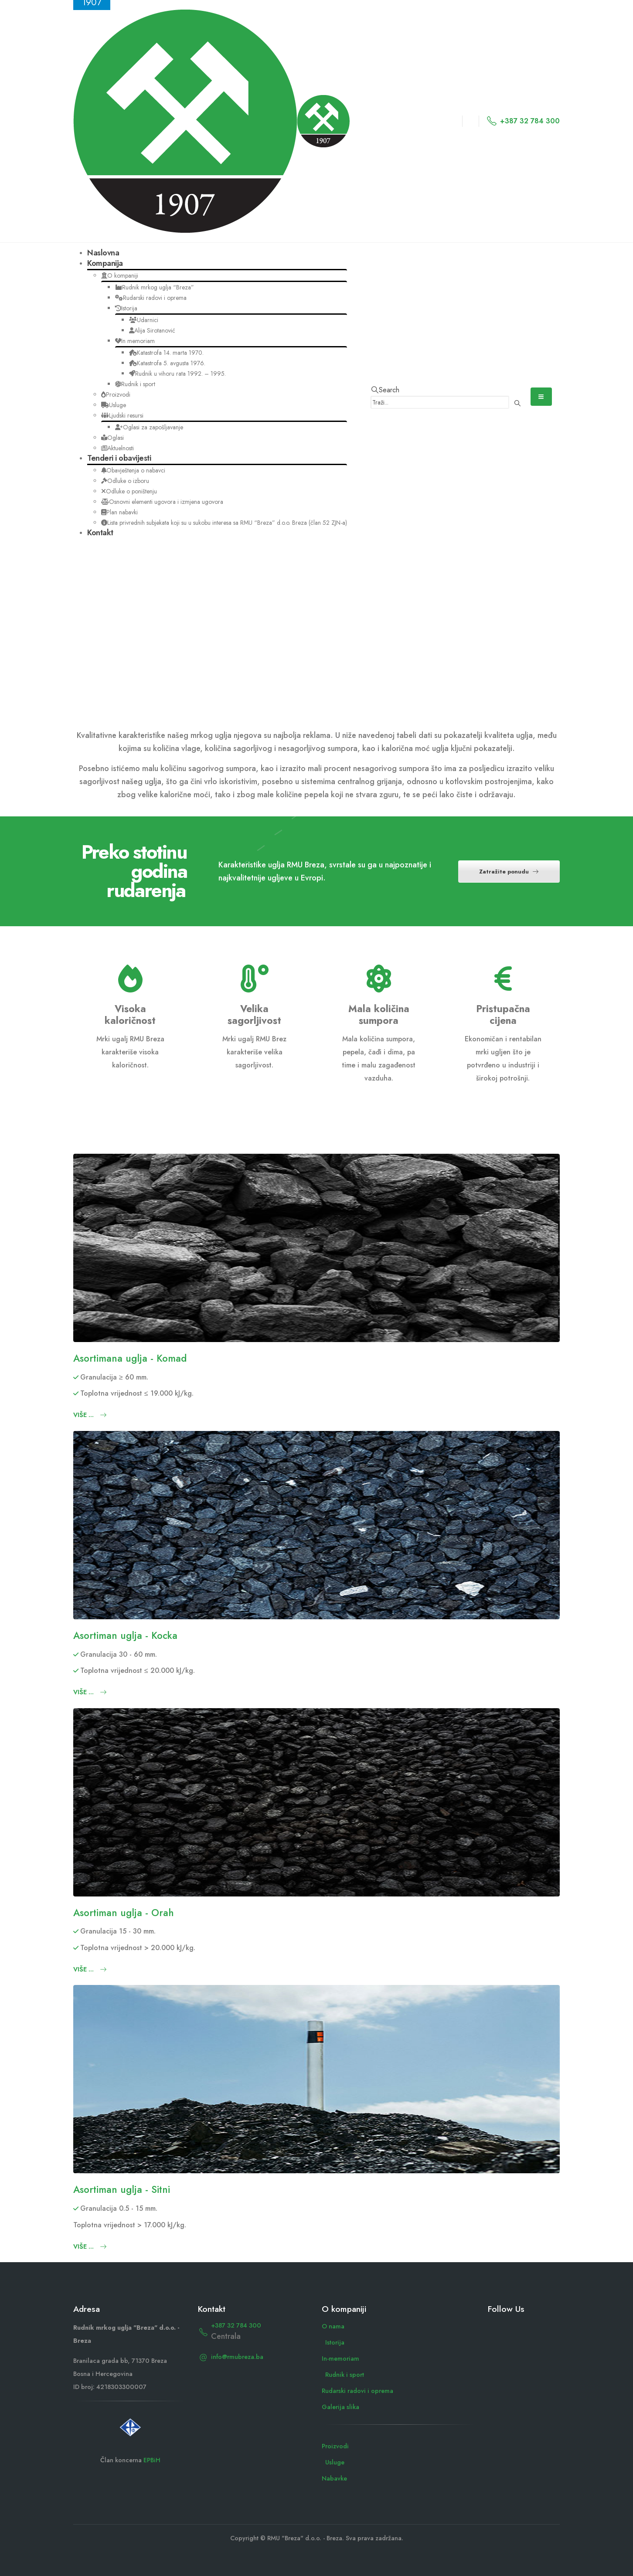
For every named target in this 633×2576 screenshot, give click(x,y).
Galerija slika (340, 2407)
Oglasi (112, 437)
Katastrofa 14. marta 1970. (166, 352)
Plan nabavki (119, 512)
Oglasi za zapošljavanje (149, 427)
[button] (385, 390)
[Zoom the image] (130, 2421)
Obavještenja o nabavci (133, 470)
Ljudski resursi (122, 415)
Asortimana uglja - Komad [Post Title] (130, 1358)
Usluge (113, 405)
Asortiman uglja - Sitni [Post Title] (121, 2189)
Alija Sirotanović (152, 330)
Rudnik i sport (135, 384)
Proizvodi (115, 394)
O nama (333, 2326)
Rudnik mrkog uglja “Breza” (154, 287)
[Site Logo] (211, 120)
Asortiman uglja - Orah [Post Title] (123, 1913)
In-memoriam (340, 2358)
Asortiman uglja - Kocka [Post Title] (125, 1635)
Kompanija (105, 263)
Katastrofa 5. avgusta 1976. (167, 363)
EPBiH (151, 2460)
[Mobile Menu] (541, 396)
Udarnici (143, 320)
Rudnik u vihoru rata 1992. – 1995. (177, 373)
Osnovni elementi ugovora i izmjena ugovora (162, 501)
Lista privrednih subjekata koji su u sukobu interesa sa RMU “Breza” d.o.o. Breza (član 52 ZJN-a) (224, 522)
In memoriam (135, 340)
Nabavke (334, 2478)
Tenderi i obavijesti (119, 458)
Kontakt (100, 532)
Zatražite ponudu (509, 871)
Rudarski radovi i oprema (151, 297)
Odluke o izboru (125, 480)
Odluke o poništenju (129, 491)
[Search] (517, 403)
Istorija (126, 308)
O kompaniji (119, 275)
